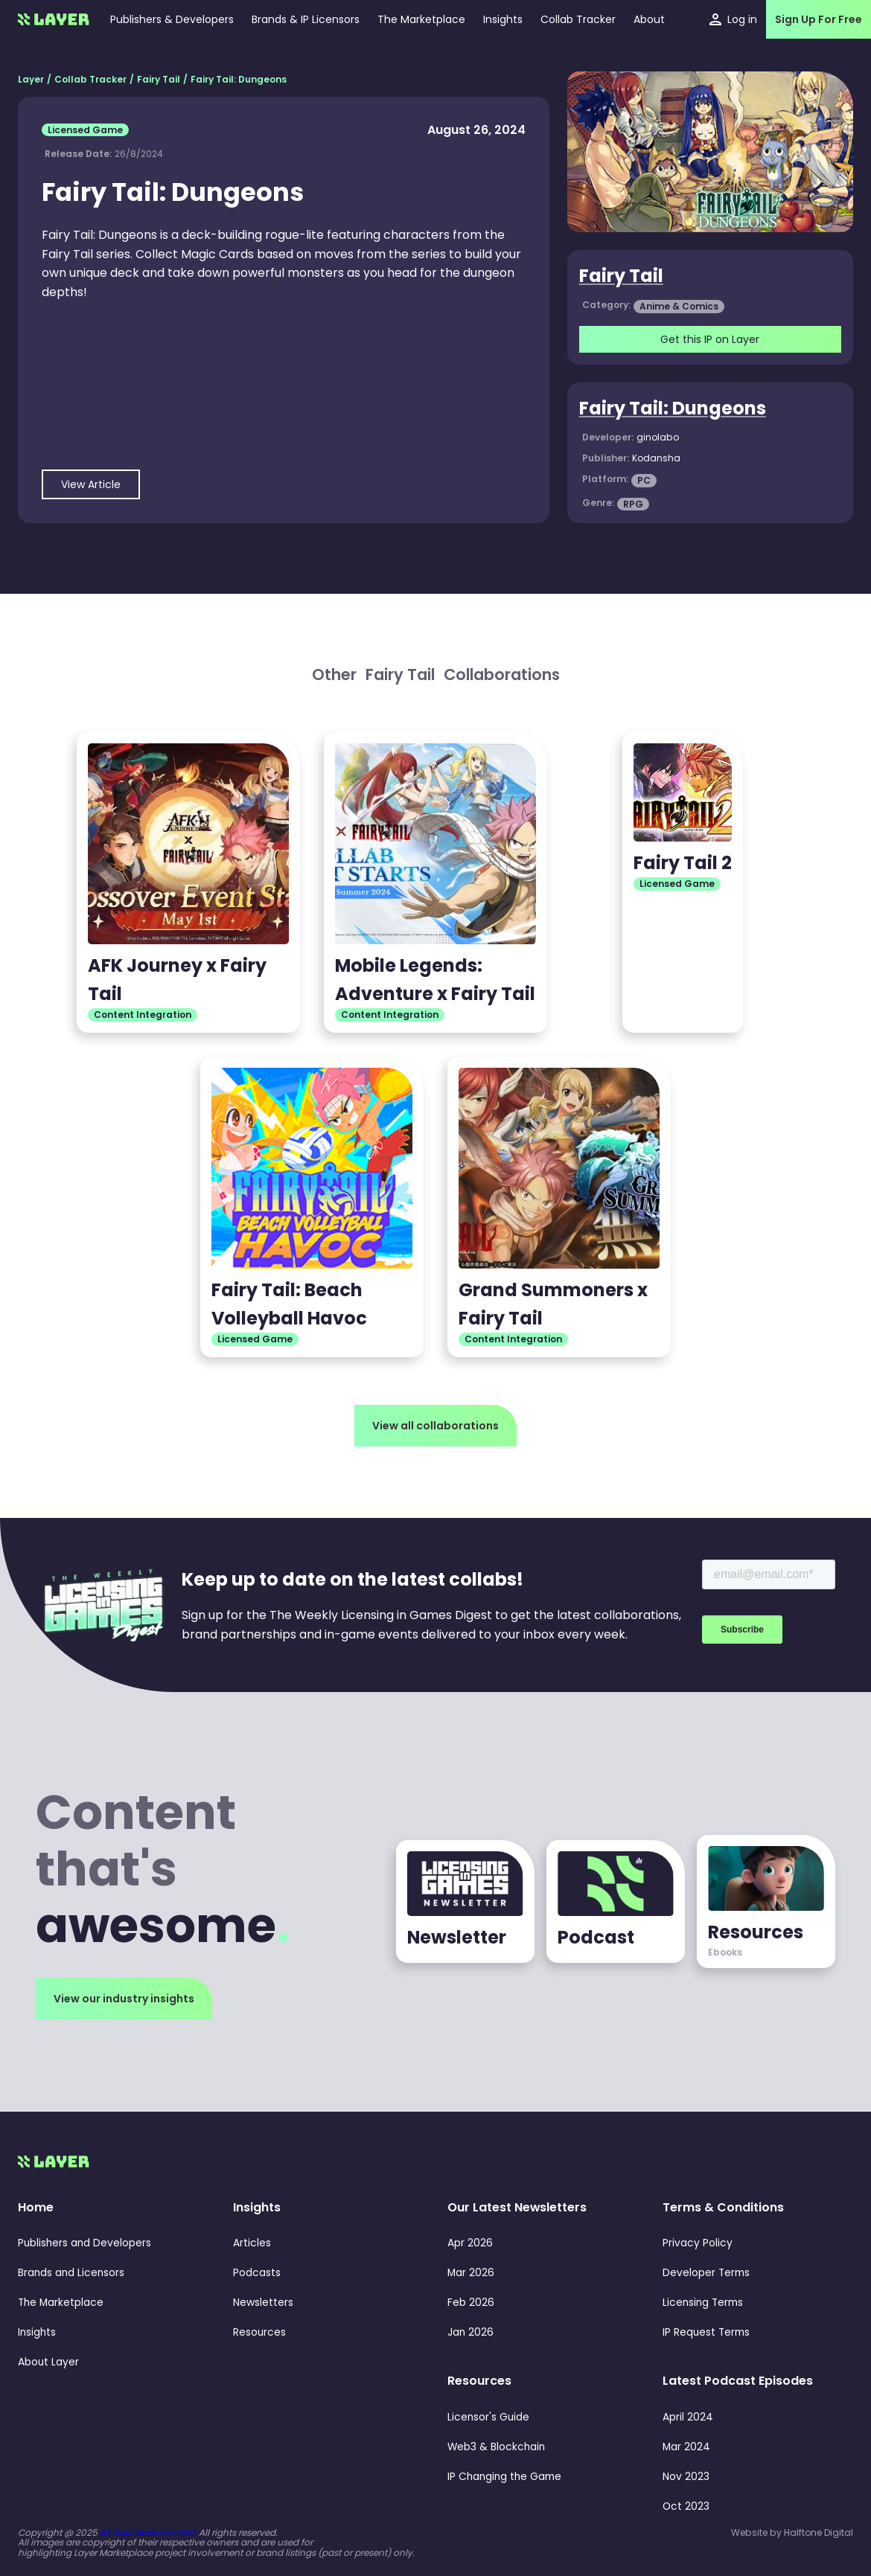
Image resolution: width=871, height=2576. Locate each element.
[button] (503, 19)
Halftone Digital (818, 2532)
